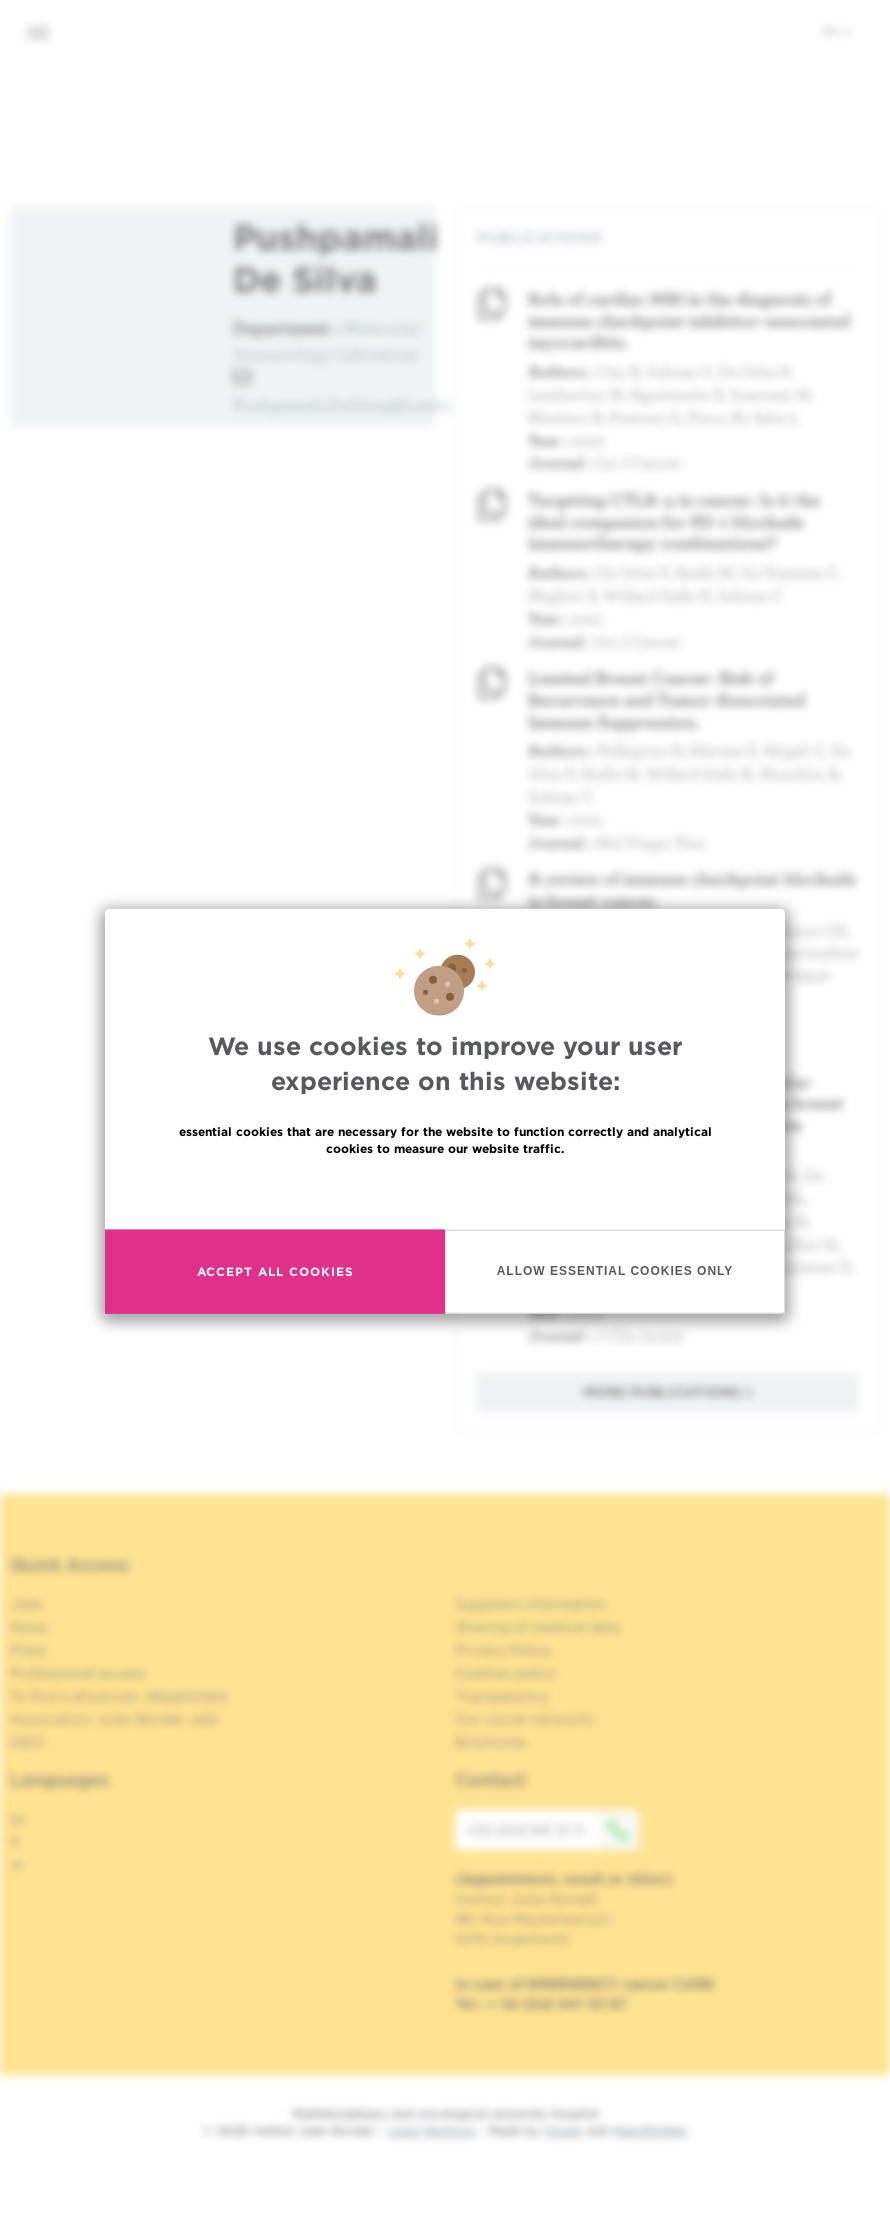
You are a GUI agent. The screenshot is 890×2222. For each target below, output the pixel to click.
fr (15, 1842)
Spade (563, 2130)
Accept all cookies (275, 1271)
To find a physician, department (119, 1696)
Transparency (502, 1696)
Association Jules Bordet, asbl (114, 1719)
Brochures (491, 1742)
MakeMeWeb (649, 2130)
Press (28, 1650)
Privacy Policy (503, 1650)
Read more (445, 1191)
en (836, 31)
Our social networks (525, 1719)
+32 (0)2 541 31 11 (552, 1830)
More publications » (668, 1392)
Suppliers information (530, 1604)
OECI (27, 1742)
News (29, 1627)
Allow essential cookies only (615, 1271)
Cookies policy (505, 1673)
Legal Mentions (431, 2130)
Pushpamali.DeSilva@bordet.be (353, 404)
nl (16, 1865)
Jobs (26, 1604)
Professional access (77, 1673)
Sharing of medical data (537, 1627)
